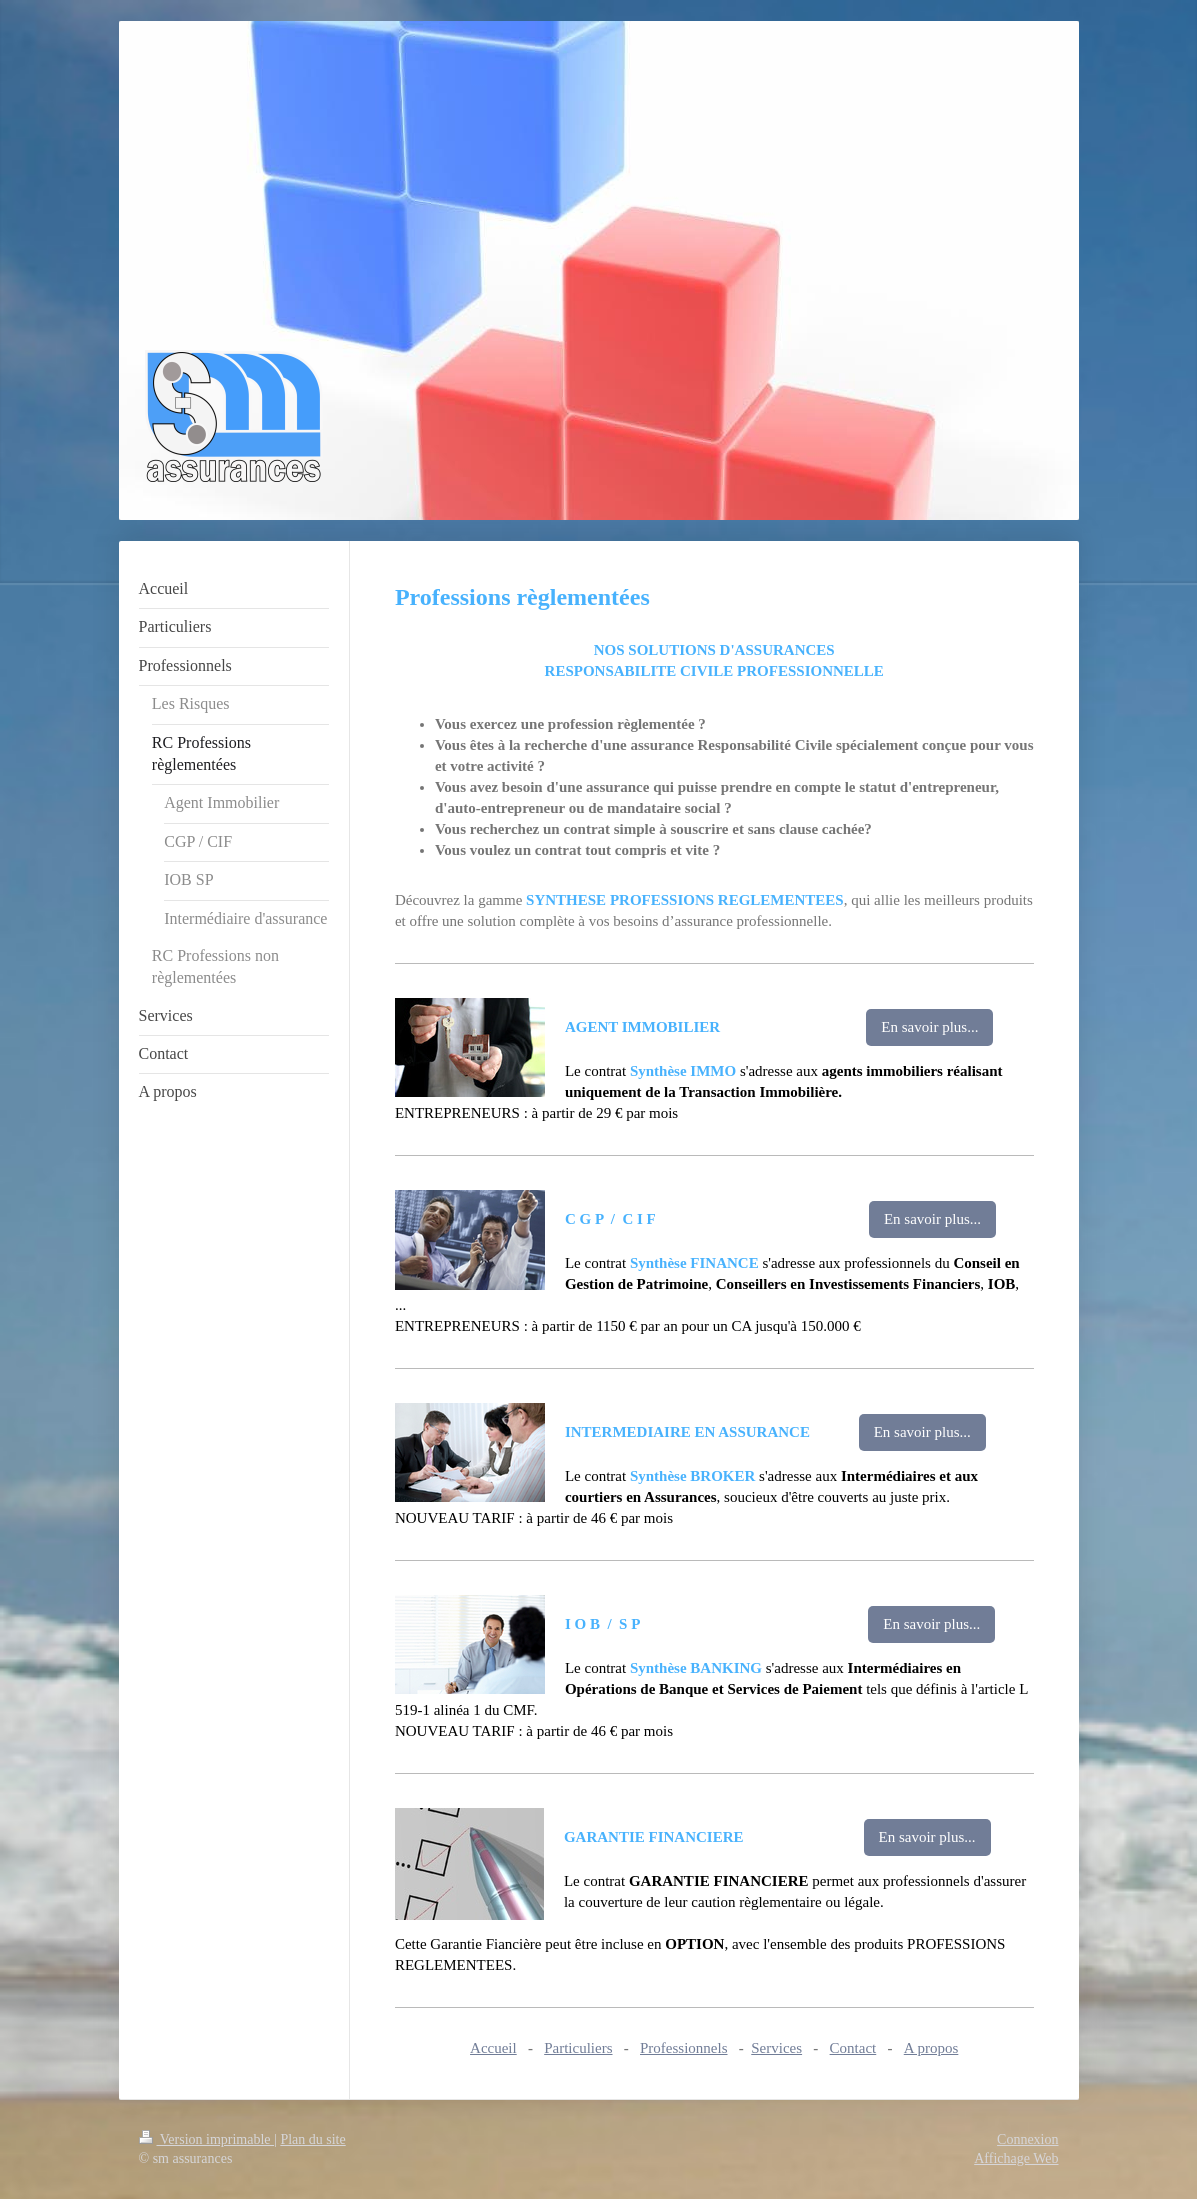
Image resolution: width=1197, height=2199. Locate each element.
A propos (931, 2048)
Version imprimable (207, 2139)
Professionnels (684, 2048)
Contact (853, 2048)
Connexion (1027, 2139)
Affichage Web (1016, 2158)
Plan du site (312, 2139)
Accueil (493, 2048)
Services (776, 2048)
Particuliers (578, 2048)
